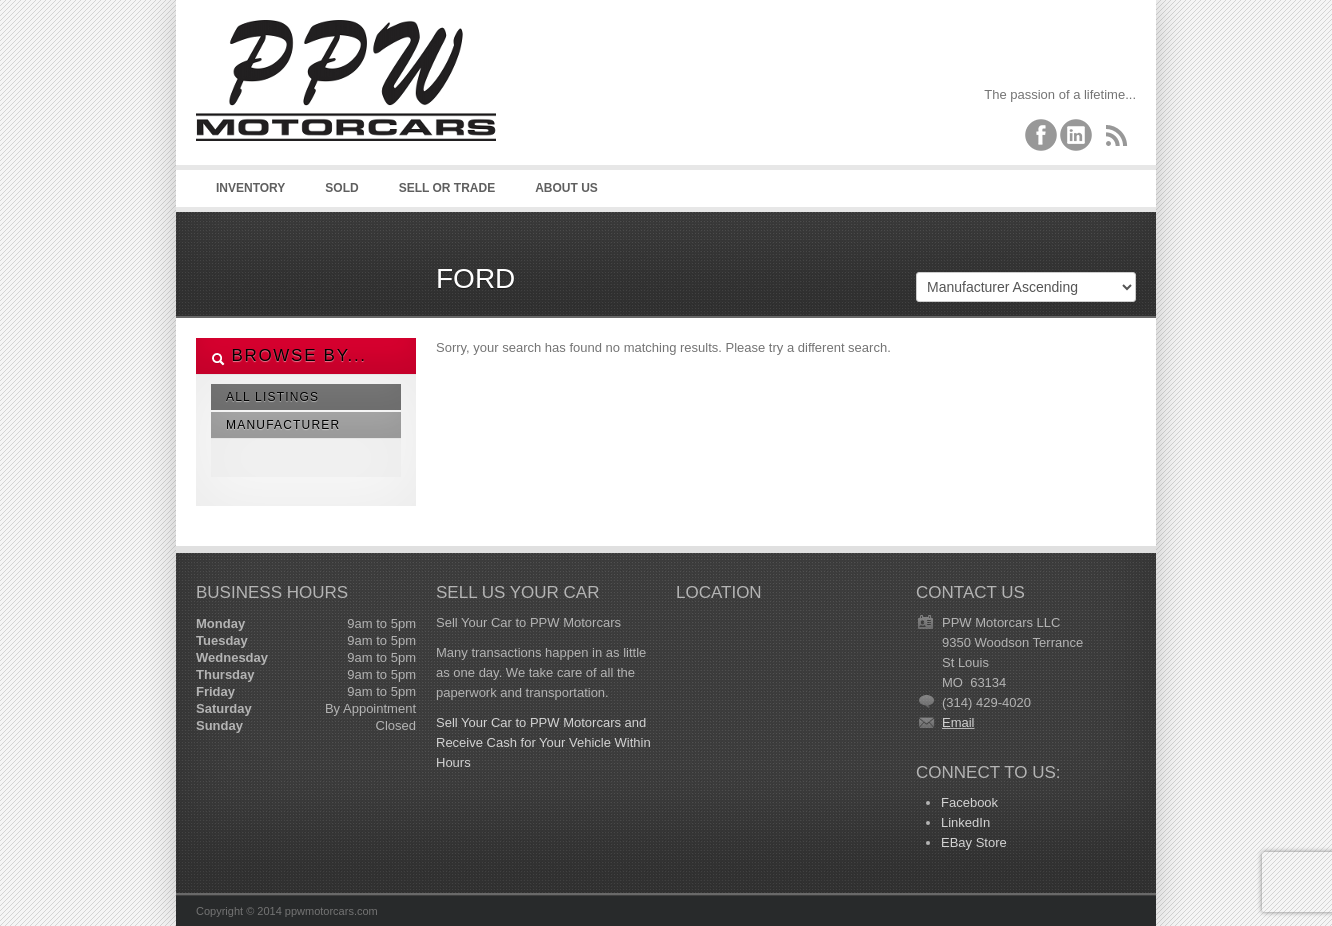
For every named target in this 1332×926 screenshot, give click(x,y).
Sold (341, 188)
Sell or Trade (447, 188)
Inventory (250, 188)
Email (958, 722)
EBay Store (974, 842)
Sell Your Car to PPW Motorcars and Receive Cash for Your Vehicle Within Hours (543, 742)
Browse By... (289, 356)
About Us (566, 188)
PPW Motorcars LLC (346, 100)
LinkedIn (965, 822)
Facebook (969, 802)
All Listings (272, 397)
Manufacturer (283, 425)
